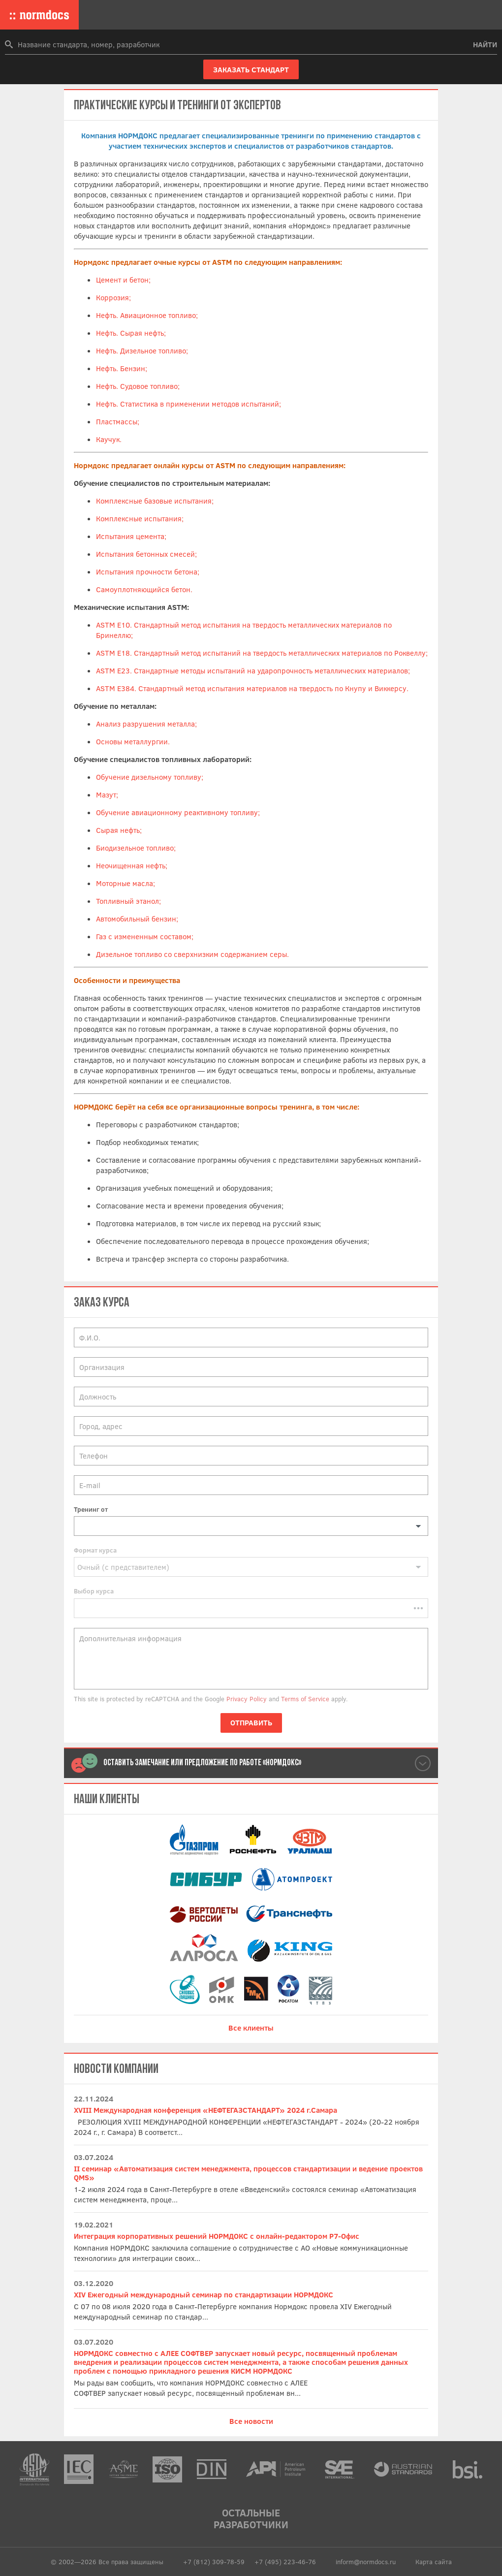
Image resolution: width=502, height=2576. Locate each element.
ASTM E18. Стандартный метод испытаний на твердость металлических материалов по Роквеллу (261, 653)
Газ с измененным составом (143, 936)
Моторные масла (124, 883)
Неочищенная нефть (130, 865)
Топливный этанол (127, 901)
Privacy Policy (246, 1698)
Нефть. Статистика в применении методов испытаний (187, 404)
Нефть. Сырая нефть (130, 333)
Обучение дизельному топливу (148, 777)
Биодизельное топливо (135, 848)
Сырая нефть (118, 830)
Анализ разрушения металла (145, 724)
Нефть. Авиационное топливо (146, 315)
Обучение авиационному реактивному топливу (177, 812)
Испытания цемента (130, 536)
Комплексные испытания (139, 518)
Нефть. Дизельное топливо (141, 350)
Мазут (106, 794)
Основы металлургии (132, 741)
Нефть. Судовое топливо (137, 386)
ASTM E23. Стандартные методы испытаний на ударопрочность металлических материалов (252, 670)
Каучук (108, 439)
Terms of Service (305, 1698)
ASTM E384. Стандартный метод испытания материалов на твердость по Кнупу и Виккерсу (251, 688)
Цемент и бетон (122, 280)
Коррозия (112, 297)
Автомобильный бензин (136, 918)
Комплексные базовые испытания (154, 501)
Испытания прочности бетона (146, 571)
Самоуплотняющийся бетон (143, 589)
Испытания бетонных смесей (145, 554)
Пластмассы (116, 421)
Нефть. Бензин (120, 368)
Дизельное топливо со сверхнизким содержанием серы (191, 954)
